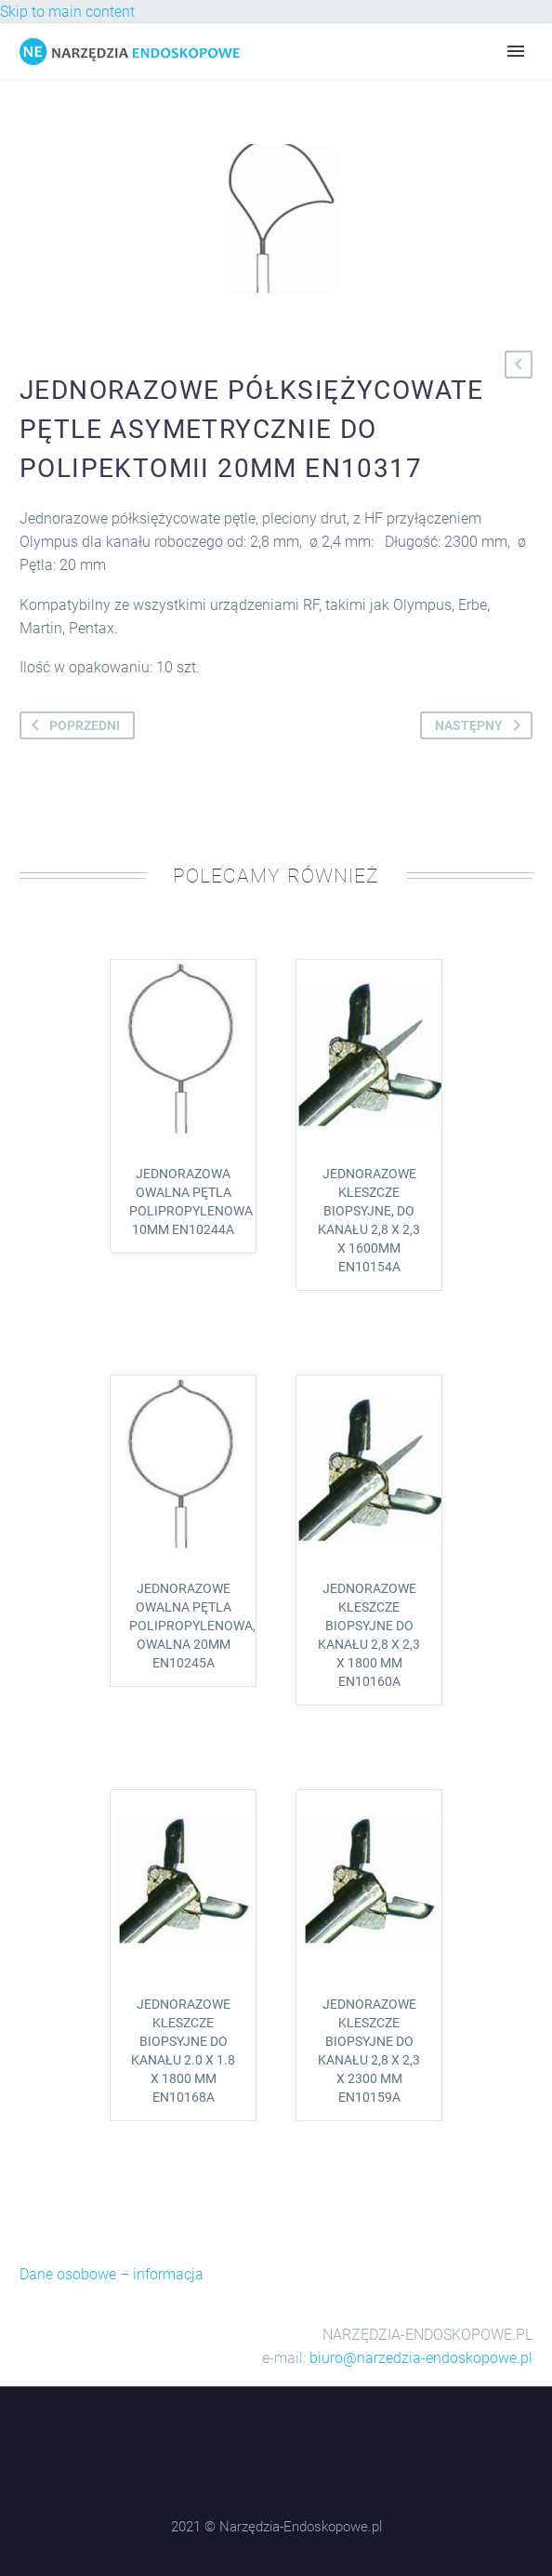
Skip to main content (67, 11)
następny (481, 725)
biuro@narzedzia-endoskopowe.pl (420, 2358)
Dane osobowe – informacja (112, 2274)
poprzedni (72, 725)
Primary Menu (515, 51)
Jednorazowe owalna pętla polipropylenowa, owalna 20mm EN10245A (192, 1625)
